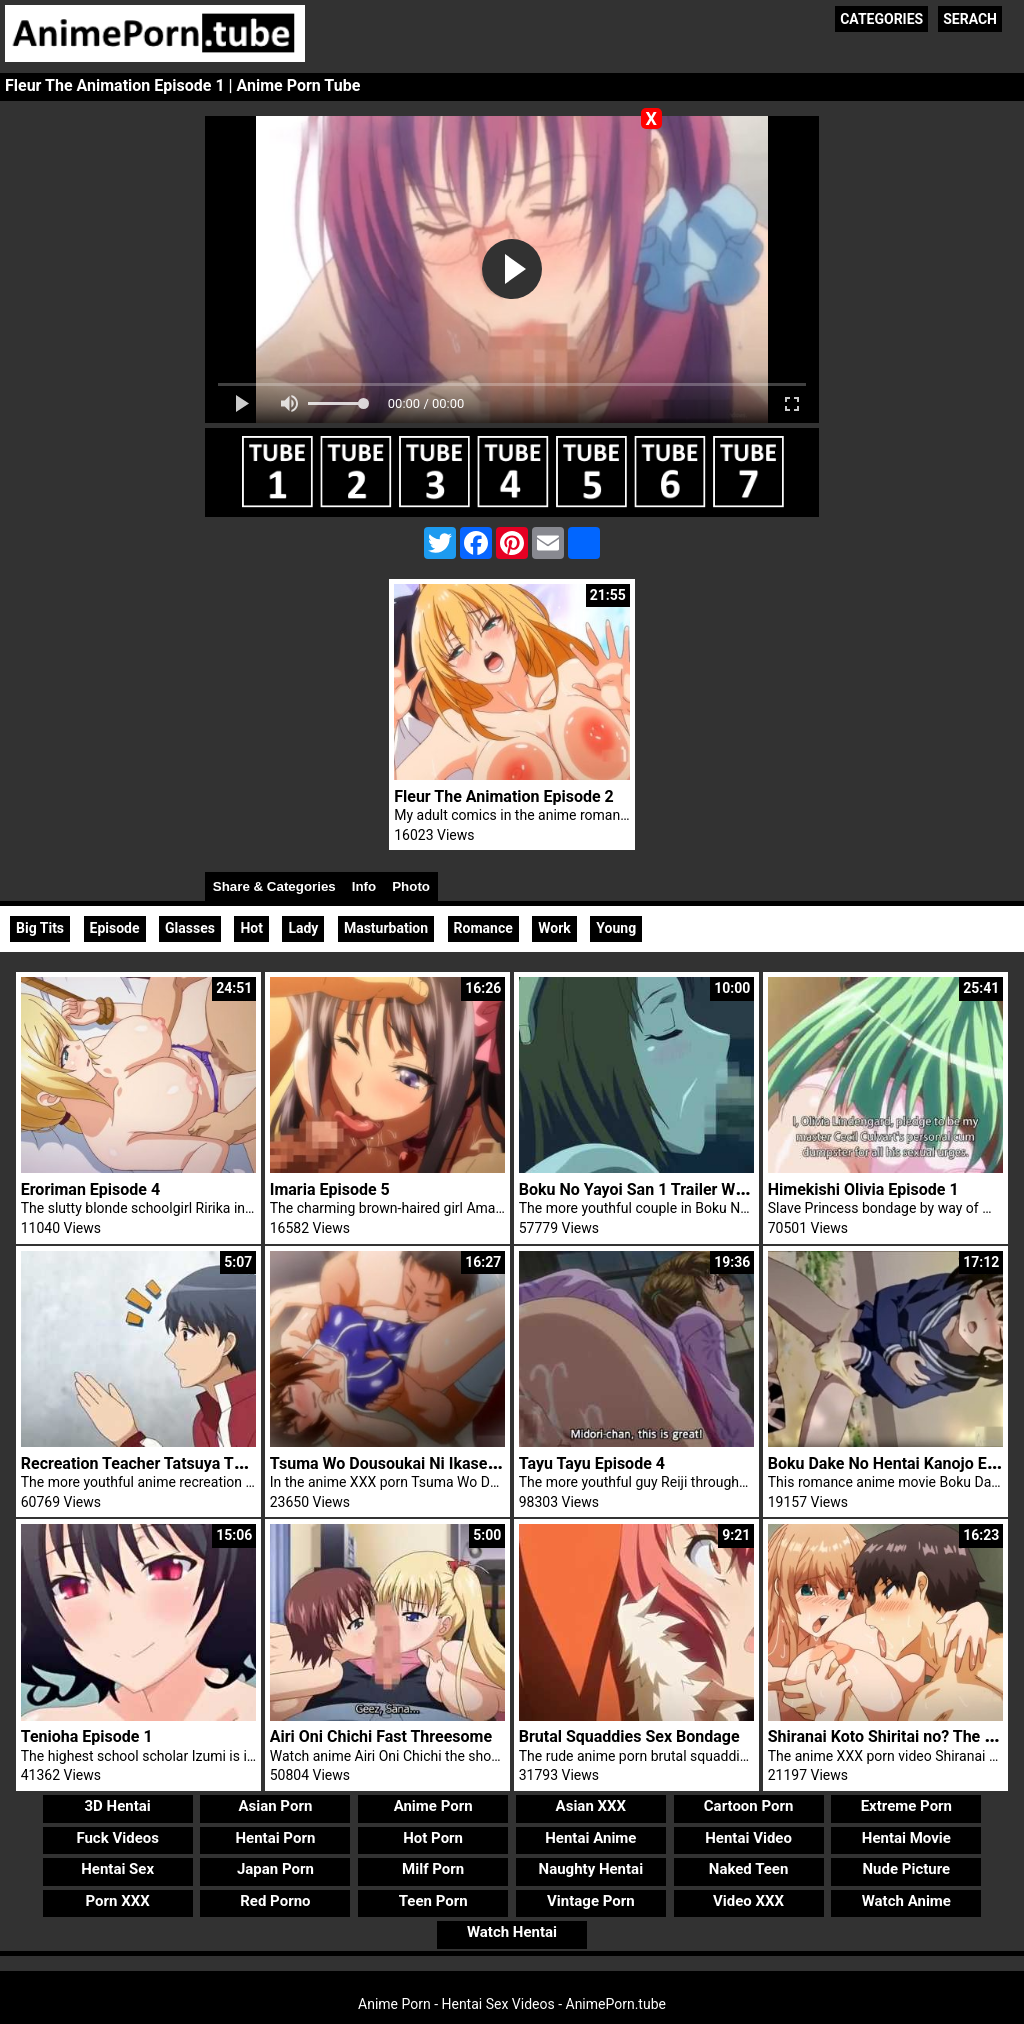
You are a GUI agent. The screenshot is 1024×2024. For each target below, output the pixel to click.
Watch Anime (906, 1901)
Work (554, 928)
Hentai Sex (117, 1869)
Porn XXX (118, 1901)
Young (616, 928)
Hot (251, 928)
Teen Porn (433, 1901)
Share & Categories (274, 886)
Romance (483, 928)
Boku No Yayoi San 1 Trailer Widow (644, 1189)
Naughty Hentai (591, 1869)
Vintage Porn (591, 1901)
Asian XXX (591, 1806)
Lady (303, 928)
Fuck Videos (117, 1838)
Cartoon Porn (749, 1806)
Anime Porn (433, 1806)
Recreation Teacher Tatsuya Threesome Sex (178, 1463)
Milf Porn (433, 1869)
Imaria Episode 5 (330, 1189)
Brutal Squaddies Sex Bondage (629, 1736)
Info (364, 886)
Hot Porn (433, 1838)
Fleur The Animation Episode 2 (504, 796)
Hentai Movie (906, 1838)
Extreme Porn (906, 1806)
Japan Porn (275, 1869)
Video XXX (748, 1901)
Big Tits (40, 928)
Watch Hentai (512, 1932)
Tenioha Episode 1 (87, 1736)
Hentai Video (748, 1838)
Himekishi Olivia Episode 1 (863, 1189)
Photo (411, 886)
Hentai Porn (275, 1838)
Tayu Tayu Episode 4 (592, 1463)
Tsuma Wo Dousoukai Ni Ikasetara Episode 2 (430, 1463)
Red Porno (275, 1901)
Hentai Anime (590, 1838)
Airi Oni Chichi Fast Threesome (381, 1736)
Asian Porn (275, 1806)
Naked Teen (749, 1869)
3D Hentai (118, 1806)
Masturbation (386, 928)
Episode (115, 928)
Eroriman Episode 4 (90, 1189)
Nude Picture (907, 1869)
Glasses (190, 928)
